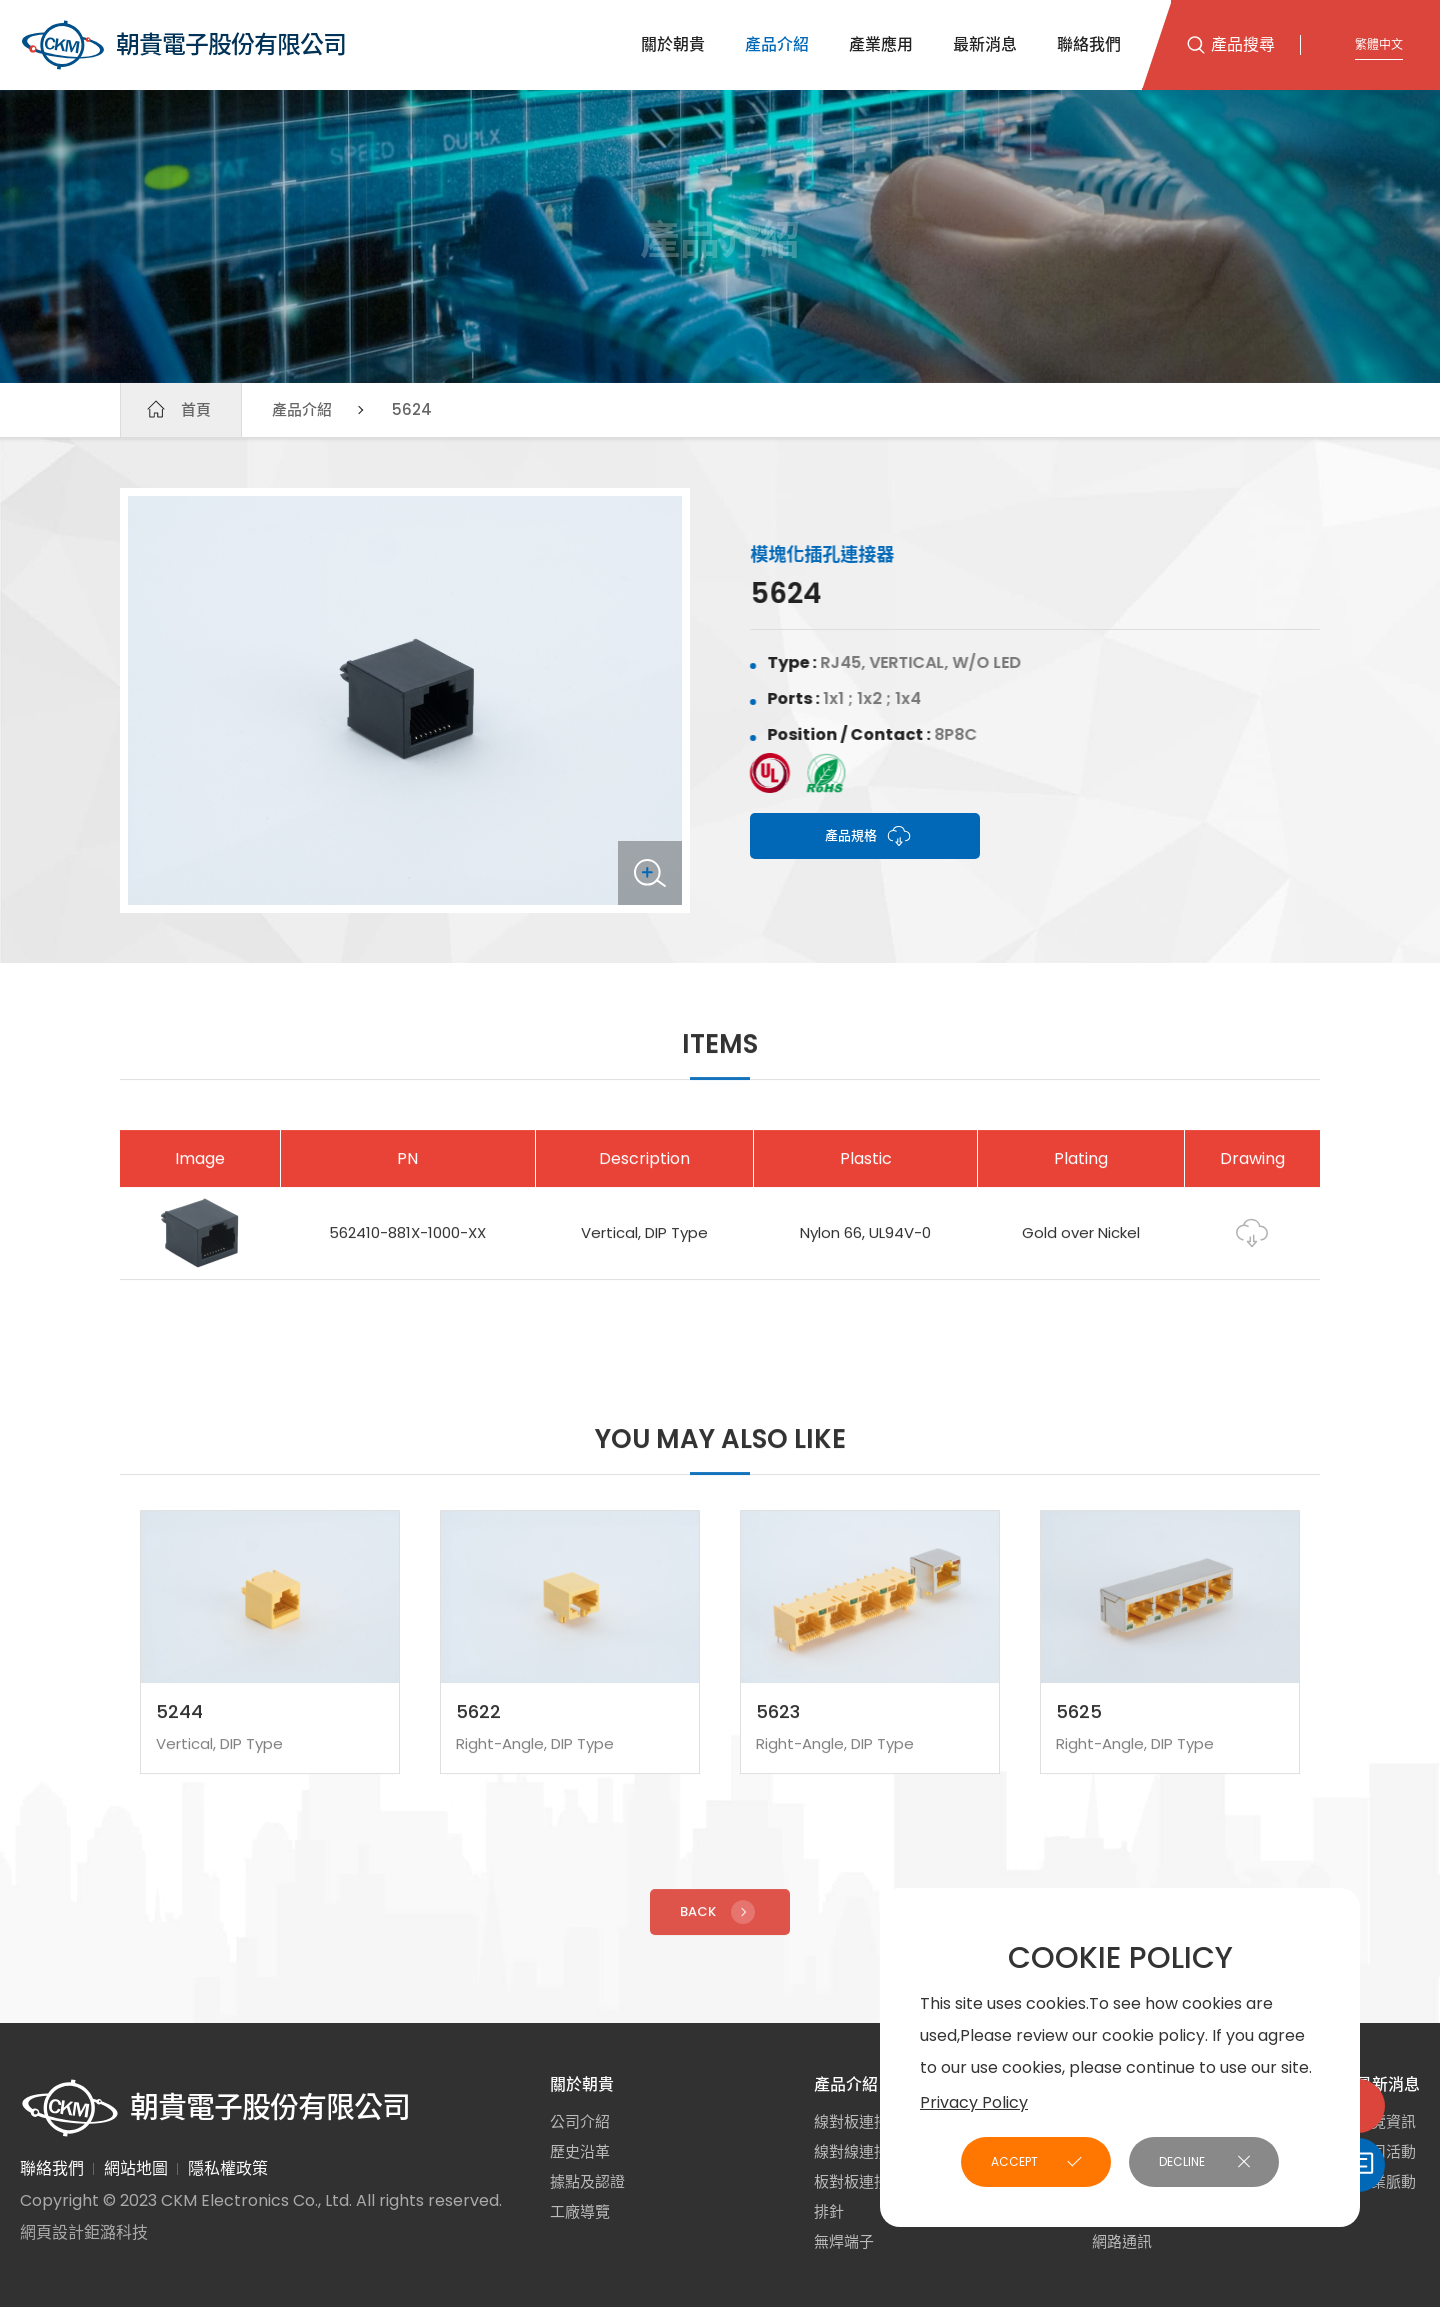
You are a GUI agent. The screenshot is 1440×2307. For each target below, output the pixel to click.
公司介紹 (580, 2121)
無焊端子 (844, 2241)
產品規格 (868, 836)
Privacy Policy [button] (974, 2102)
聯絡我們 (1089, 44)
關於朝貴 (673, 44)
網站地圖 (136, 2168)
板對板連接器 (859, 2181)
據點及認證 (587, 2181)
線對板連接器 (859, 2121)
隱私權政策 (228, 2168)
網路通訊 (1122, 2241)
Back (720, 1929)
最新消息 (985, 44)
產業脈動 (1386, 2181)
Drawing (1252, 1250)
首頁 (196, 409)
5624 (412, 409)
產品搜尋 (1243, 44)
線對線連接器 (859, 2151)
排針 (829, 2211)
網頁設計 (52, 2232)
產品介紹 (777, 44)
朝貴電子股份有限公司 (183, 45)
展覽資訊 (1386, 2121)
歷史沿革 (580, 2151)
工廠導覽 (580, 2211)
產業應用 (881, 44)
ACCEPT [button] (1014, 2161)
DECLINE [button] (1182, 2161)
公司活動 (1386, 2151)
